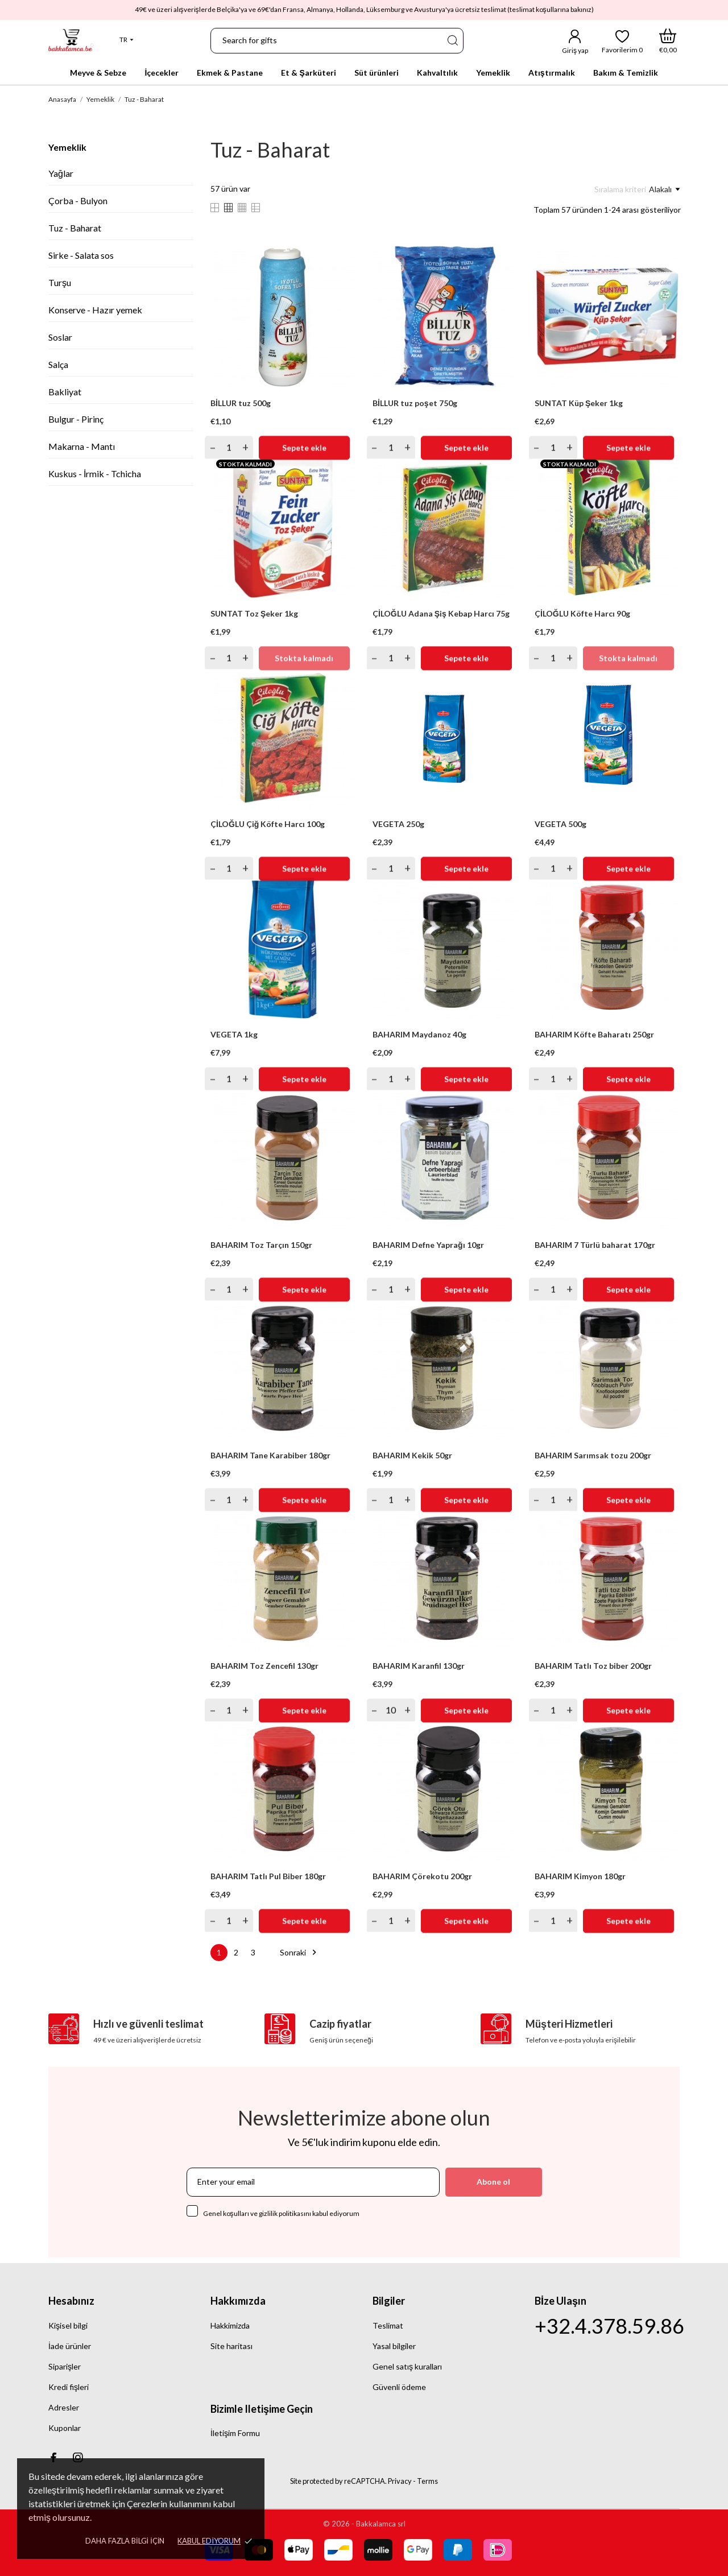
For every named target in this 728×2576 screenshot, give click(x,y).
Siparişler (64, 2366)
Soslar (60, 337)
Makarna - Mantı (81, 446)
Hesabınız (71, 2300)
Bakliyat (64, 391)
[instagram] (78, 2457)
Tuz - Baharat (74, 227)
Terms (427, 2481)
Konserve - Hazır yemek (95, 309)
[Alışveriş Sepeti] (668, 41)
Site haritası (231, 2346)
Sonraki (300, 1952)
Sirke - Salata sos (81, 255)
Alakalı (664, 189)
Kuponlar (64, 2428)
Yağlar (60, 173)
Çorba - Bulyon (77, 200)
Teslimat (388, 2325)
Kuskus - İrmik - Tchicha (94, 473)
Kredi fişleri (68, 2387)
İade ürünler (69, 2346)
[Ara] (452, 40)
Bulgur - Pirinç (76, 419)
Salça (58, 364)
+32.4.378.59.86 (609, 2326)
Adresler (63, 2407)
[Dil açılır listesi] (126, 40)
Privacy (400, 2481)
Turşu (59, 282)
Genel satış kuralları (407, 2366)
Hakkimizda (230, 2325)
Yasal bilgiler (394, 2346)
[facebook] (53, 2457)
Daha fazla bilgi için (124, 2540)
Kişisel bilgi (68, 2325)
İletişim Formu (235, 2433)
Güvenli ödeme (399, 2387)
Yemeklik (67, 147)
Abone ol (493, 2181)
